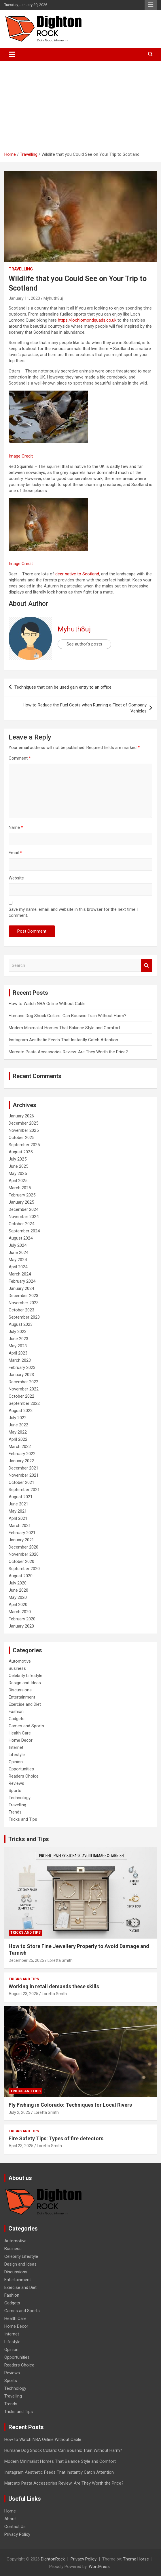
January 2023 (21, 1374)
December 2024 (23, 1209)
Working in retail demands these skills (54, 1986)
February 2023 (22, 1367)
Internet (16, 1747)
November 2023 (24, 1302)
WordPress (99, 2566)
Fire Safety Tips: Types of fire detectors (56, 2138)
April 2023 (18, 1353)
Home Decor (21, 1740)
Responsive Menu (151, 5)
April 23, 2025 (21, 2145)
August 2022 (21, 1410)
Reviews (16, 1783)
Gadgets (16, 1718)
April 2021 (18, 1518)
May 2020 (18, 1597)
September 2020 (24, 1568)
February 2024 (22, 1281)
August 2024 (21, 1238)
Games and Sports (26, 1725)
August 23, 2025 (23, 1993)
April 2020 (18, 1604)
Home (10, 2511)
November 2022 (24, 1389)
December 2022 (23, 1381)
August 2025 (21, 1152)
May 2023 (18, 1345)
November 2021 (24, 1475)
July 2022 (17, 1417)
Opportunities (21, 1769)
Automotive (20, 1661)
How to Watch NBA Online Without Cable (47, 1003)
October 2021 (21, 1482)
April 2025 (18, 1180)
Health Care (20, 1733)
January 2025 (21, 1202)
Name (16, 827)
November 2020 (24, 1554)
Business (17, 1668)
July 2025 (17, 1159)
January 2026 (21, 1116)
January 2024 (21, 1288)
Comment (20, 758)
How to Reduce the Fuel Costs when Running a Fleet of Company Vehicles (85, 708)
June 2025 (18, 1166)
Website (16, 878)
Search (146, 965)
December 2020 (23, 1547)
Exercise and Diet (25, 1704)
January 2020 (21, 1626)
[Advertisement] (80, 104)
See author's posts (84, 644)
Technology (20, 1797)
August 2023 (21, 1324)
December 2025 (23, 1123)
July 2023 (17, 1331)
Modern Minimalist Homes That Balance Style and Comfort (64, 1027)
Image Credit (21, 456)
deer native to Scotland (77, 574)
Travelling (21, 269)
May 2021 (18, 1511)
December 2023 (23, 1295)
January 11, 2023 (24, 298)
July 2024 (17, 1245)
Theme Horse (136, 2559)
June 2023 (18, 1338)
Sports (15, 1790)
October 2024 (21, 1223)
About (10, 2518)
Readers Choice (24, 1776)
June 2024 (18, 1252)
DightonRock (53, 2559)
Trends (15, 1812)
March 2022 (20, 1446)
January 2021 (21, 1539)
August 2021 (21, 1496)
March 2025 (20, 1187)
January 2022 (21, 1460)
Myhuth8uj (53, 298)
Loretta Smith (60, 1960)
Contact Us (15, 2526)
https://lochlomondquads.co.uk (87, 320)
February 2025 (22, 1195)
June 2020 (18, 1590)
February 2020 (22, 1619)
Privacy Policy (17, 2534)
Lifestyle (17, 1754)
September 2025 (24, 1144)
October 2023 (21, 1310)
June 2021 (18, 1504)
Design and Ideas (25, 1682)
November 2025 (24, 1130)
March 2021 (20, 1525)
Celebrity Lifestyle (25, 1675)
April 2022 (18, 1439)
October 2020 (21, 1561)
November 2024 (24, 1216)
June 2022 (18, 1425)
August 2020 (21, 1575)
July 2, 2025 (19, 2112)
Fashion (16, 1711)
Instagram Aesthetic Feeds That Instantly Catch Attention (63, 1039)
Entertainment (22, 1697)
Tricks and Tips (23, 1819)
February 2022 (22, 1453)
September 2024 (24, 1231)
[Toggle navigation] (12, 54)
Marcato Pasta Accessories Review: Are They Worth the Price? (68, 1051)
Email (15, 852)
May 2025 (18, 1173)
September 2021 (24, 1489)
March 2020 (20, 1611)
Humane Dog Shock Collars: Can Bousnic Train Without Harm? (67, 1015)
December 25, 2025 (26, 1960)
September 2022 (24, 1403)
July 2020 (17, 1583)
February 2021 (22, 1532)
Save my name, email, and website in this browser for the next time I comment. (73, 912)
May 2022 (18, 1432)
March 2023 (20, 1360)
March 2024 (20, 1274)
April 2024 (18, 1266)
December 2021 (23, 1468)
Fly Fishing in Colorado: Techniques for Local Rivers (70, 2105)
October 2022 (21, 1396)
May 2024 (18, 1259)
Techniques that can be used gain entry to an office (62, 687)
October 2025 (21, 1137)
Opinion (16, 1761)
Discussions (20, 1690)
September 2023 (24, 1317)
